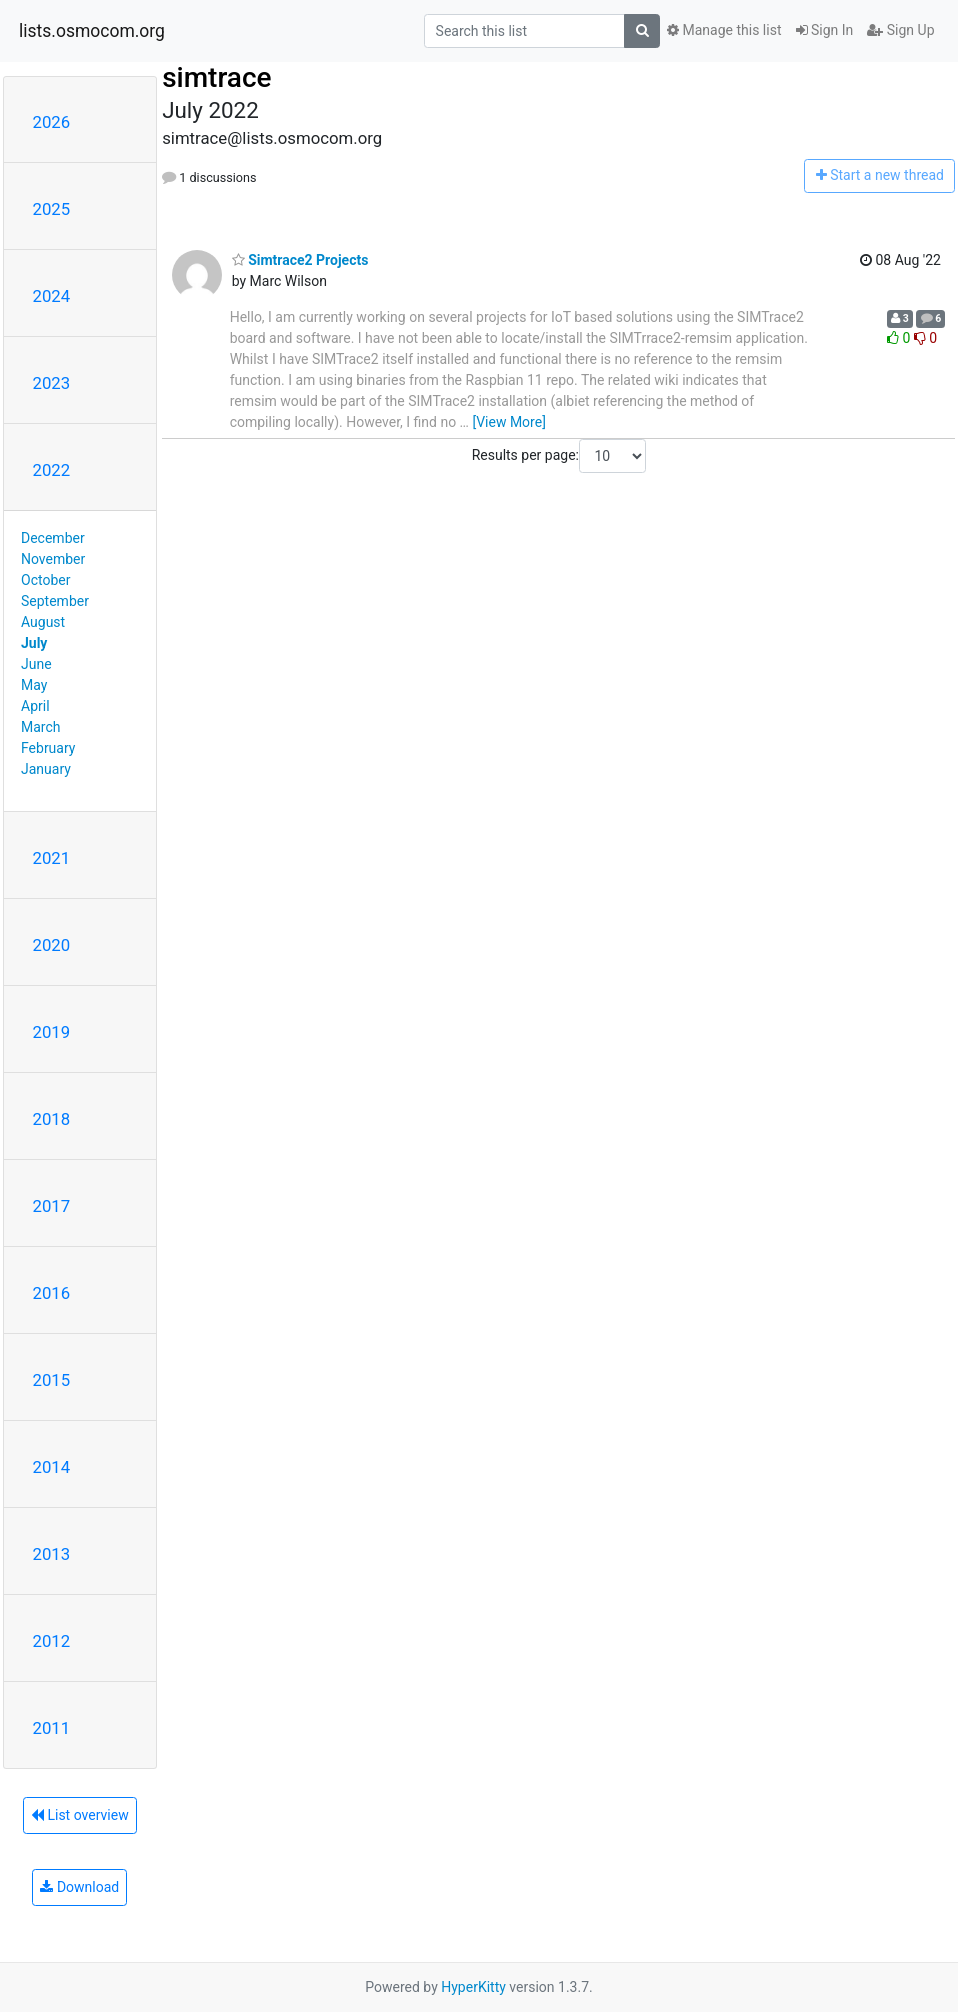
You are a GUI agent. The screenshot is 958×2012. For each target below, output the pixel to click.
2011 (52, 1728)
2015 (52, 1380)
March (41, 727)
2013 (52, 1554)
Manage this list (724, 30)
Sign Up (900, 30)
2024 (52, 296)
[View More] (508, 422)
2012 (52, 1641)
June (36, 664)
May (34, 685)
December (53, 538)
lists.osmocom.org (92, 31)
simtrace (216, 77)
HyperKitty (473, 1987)
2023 (52, 383)
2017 (52, 1206)
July (34, 643)
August (43, 622)
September (55, 601)
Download (79, 1887)
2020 (52, 945)
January (46, 769)
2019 (52, 1032)
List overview (80, 1815)
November (53, 559)
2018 (52, 1119)
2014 (52, 1467)
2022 (52, 470)
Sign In (825, 30)
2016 (52, 1293)
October (45, 580)
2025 (52, 209)
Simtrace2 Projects (300, 260)
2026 (52, 122)
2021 (52, 858)
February (48, 748)
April (35, 706)
